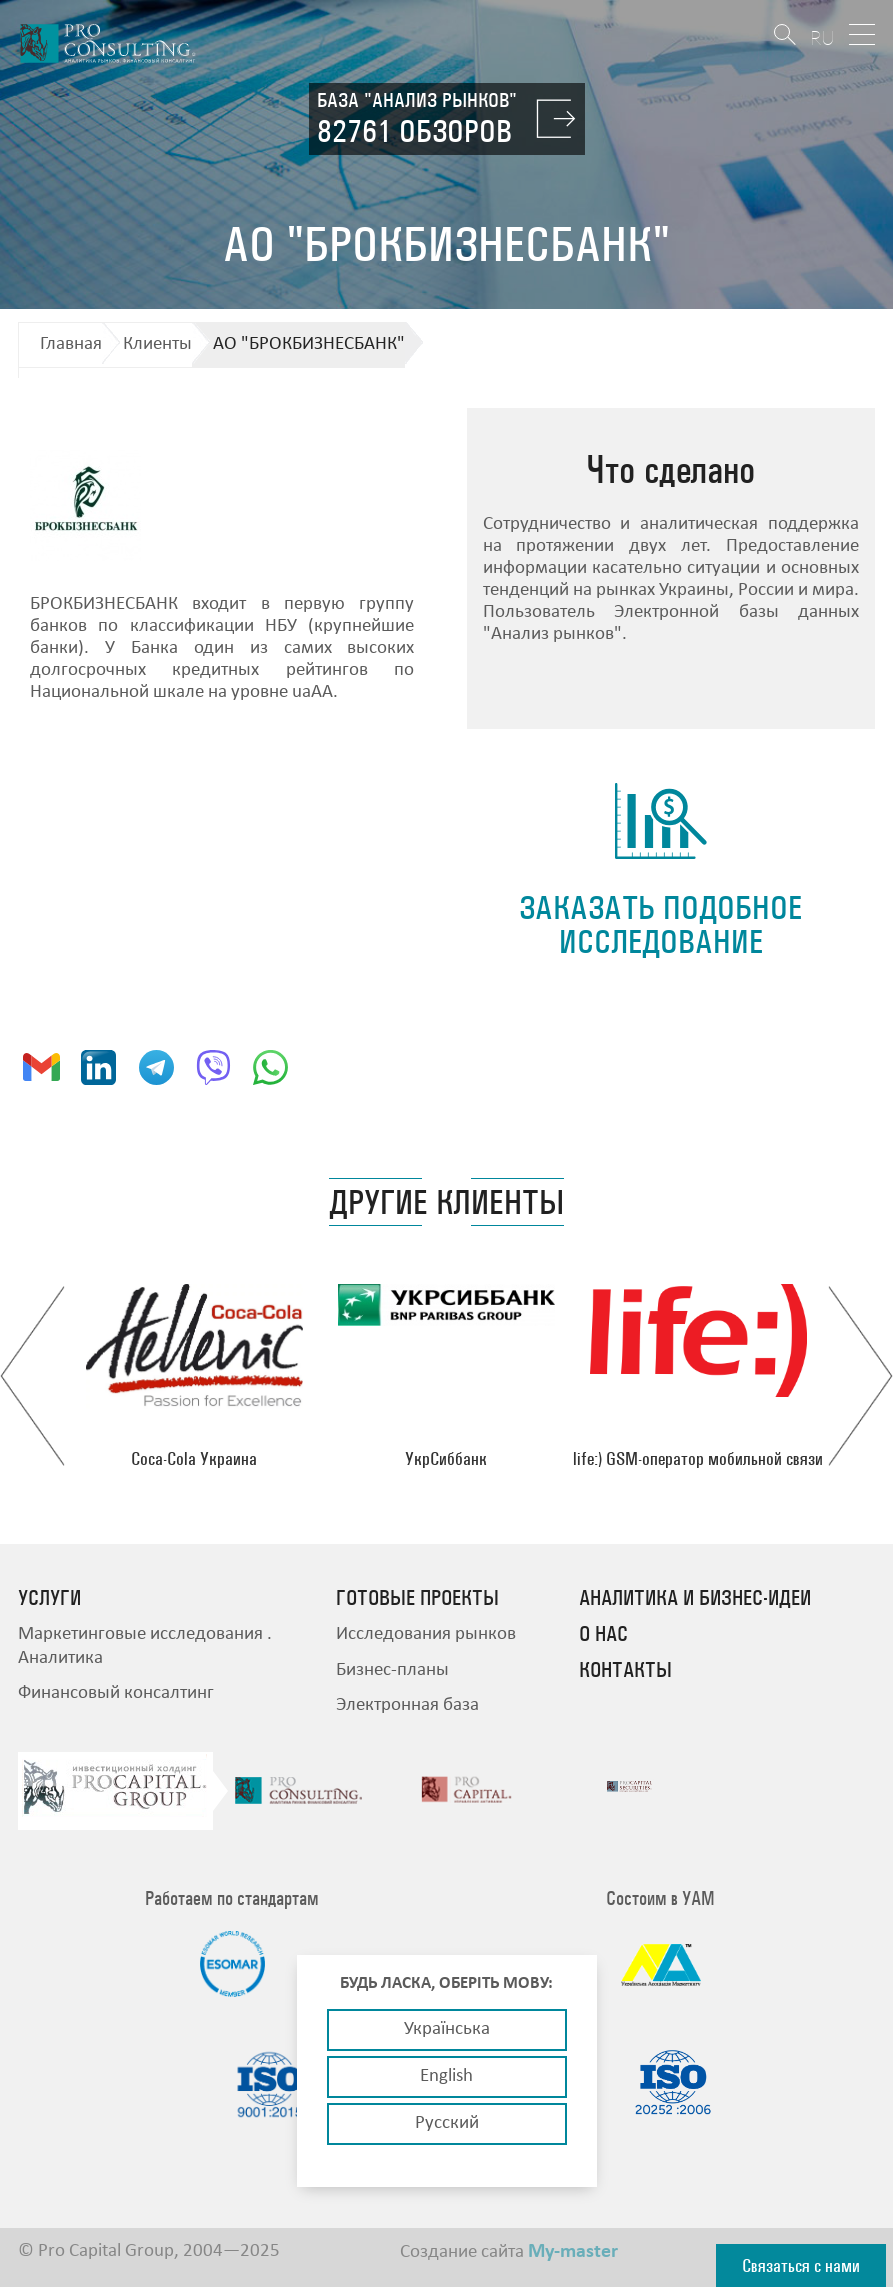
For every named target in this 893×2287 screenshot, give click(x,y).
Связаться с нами (801, 2265)
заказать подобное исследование (660, 924)
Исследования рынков (426, 1634)
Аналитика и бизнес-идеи (695, 1598)
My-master (573, 2252)
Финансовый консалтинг (116, 1693)
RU (822, 37)
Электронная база (407, 1705)
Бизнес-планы (392, 1670)
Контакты (625, 1670)
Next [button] (860, 1376)
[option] (194, 1376)
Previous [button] (32, 1376)
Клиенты (157, 344)
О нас (603, 1634)
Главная (71, 344)
